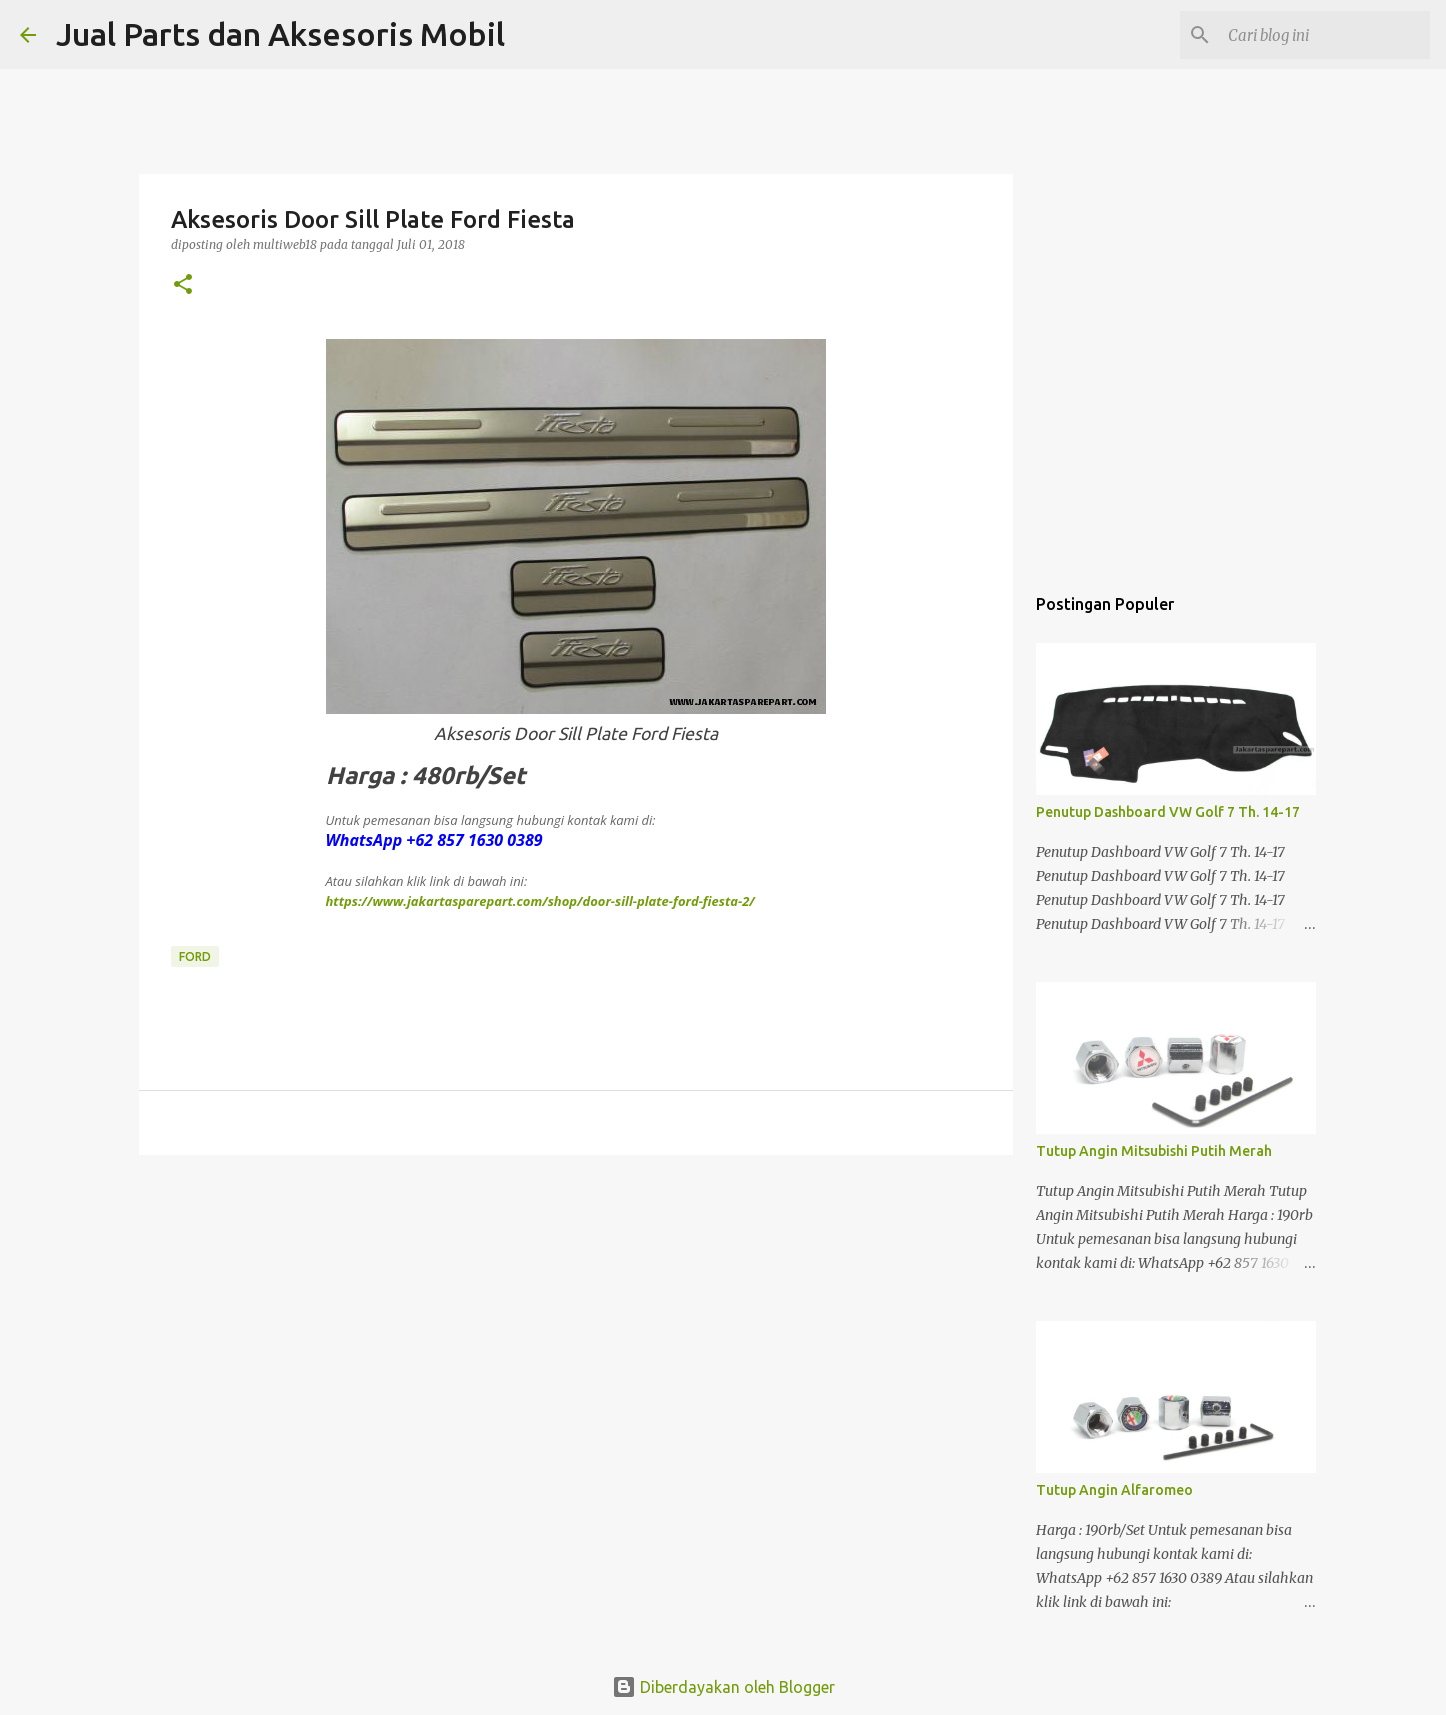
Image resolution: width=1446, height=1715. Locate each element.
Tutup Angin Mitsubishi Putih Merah (1154, 1151)
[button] (183, 285)
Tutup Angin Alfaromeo (1114, 1490)
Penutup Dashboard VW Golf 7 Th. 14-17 (1168, 812)
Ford (195, 956)
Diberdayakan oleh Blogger (723, 1687)
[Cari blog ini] (1325, 35)
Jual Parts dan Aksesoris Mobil (280, 34)
